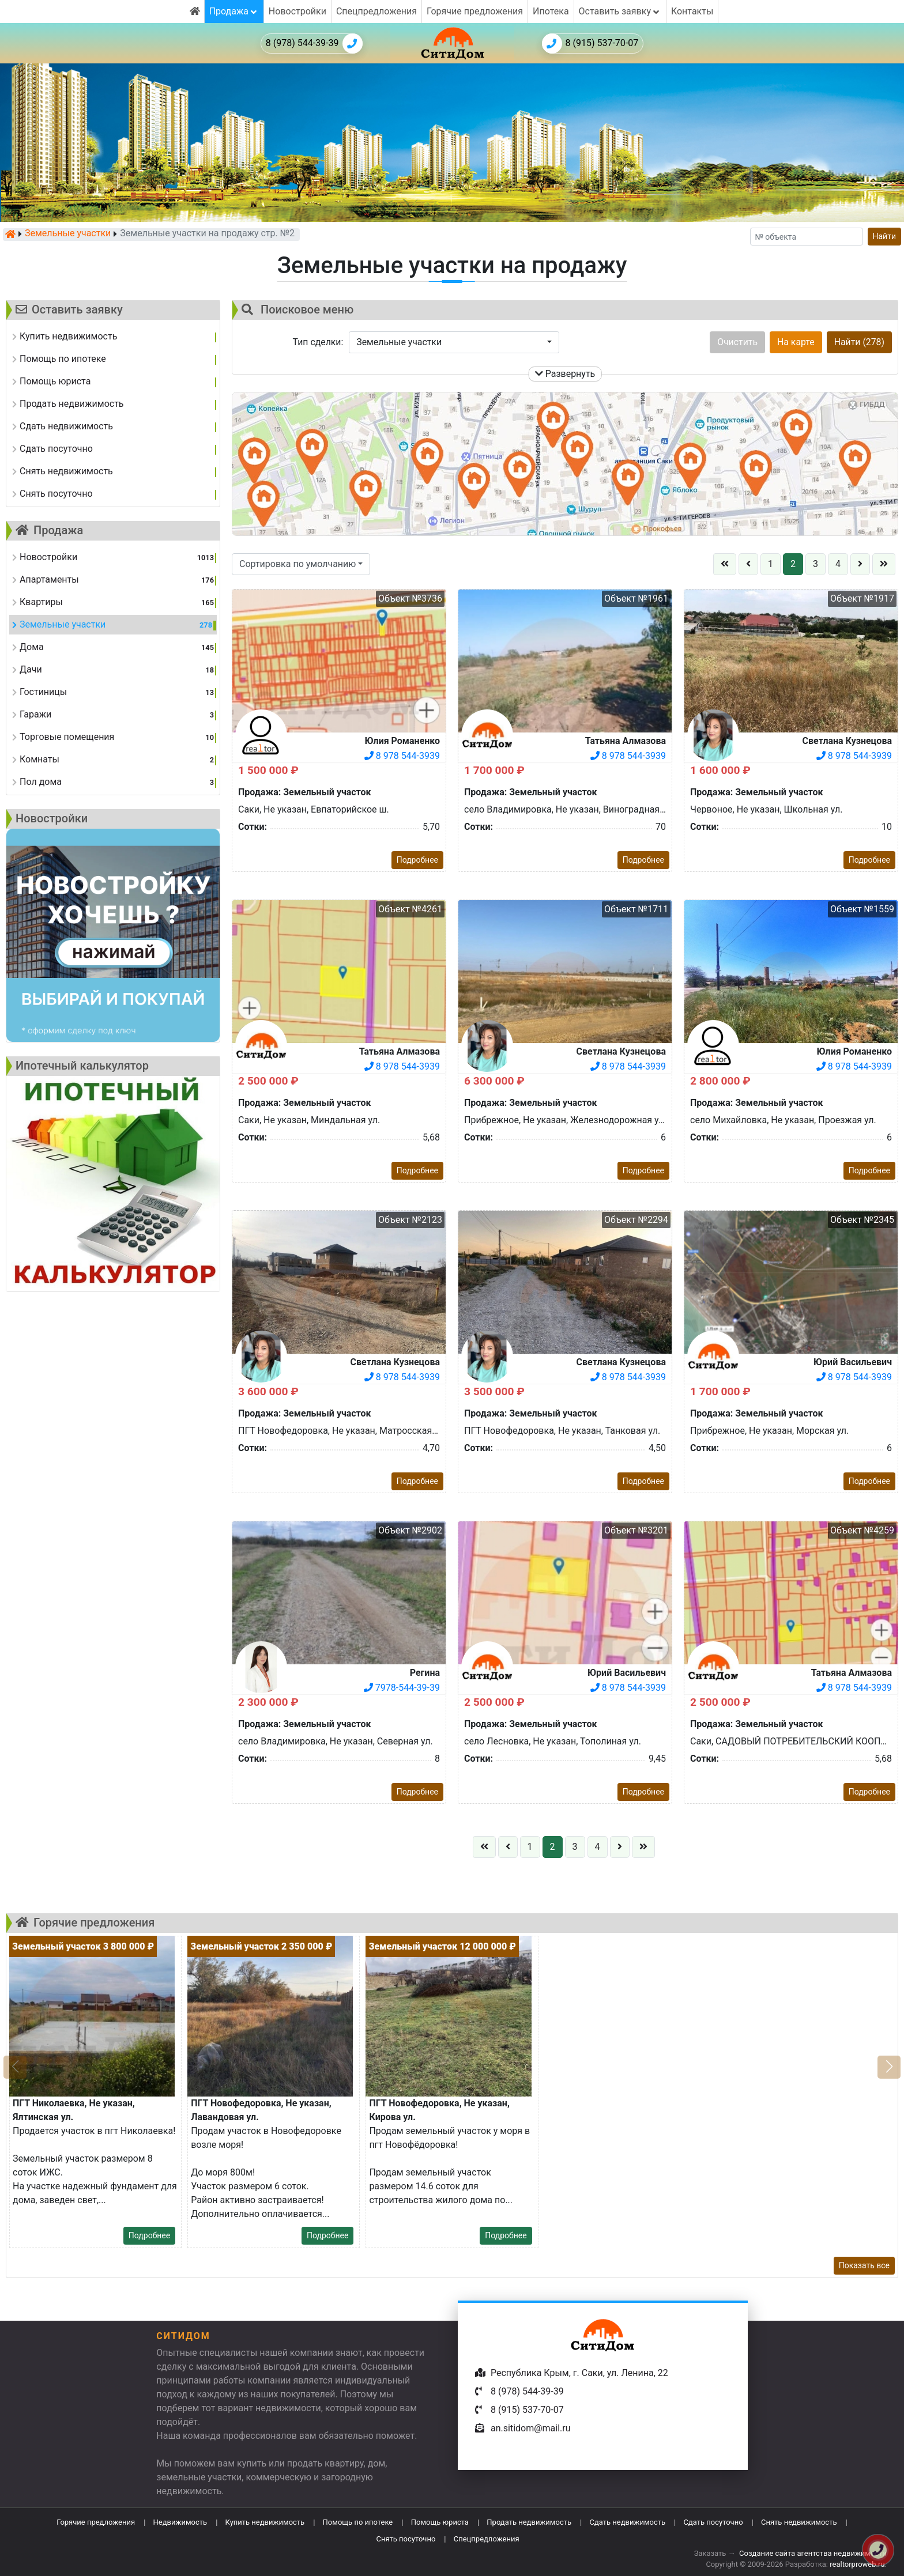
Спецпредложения (376, 11)
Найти (885, 236)
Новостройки (297, 11)
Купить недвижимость (265, 2522)
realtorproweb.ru (857, 2564)
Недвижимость (180, 2522)
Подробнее (417, 859)
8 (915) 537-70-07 (590, 43)
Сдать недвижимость (627, 2522)
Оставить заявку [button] (620, 11)
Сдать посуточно (713, 2522)
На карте (796, 342)
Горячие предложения (475, 11)
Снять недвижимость (799, 2522)
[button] (454, 342)
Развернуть (565, 373)
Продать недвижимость (529, 2522)
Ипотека (551, 11)
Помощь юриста (440, 2522)
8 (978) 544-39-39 (314, 43)
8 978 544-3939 (402, 755)
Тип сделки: (318, 342)
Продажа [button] (234, 11)
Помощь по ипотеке (358, 2522)
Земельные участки (68, 234)
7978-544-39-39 (402, 1687)
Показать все (864, 2265)
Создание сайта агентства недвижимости (813, 2553)
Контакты (692, 11)
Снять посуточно (405, 2539)
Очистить (737, 342)
